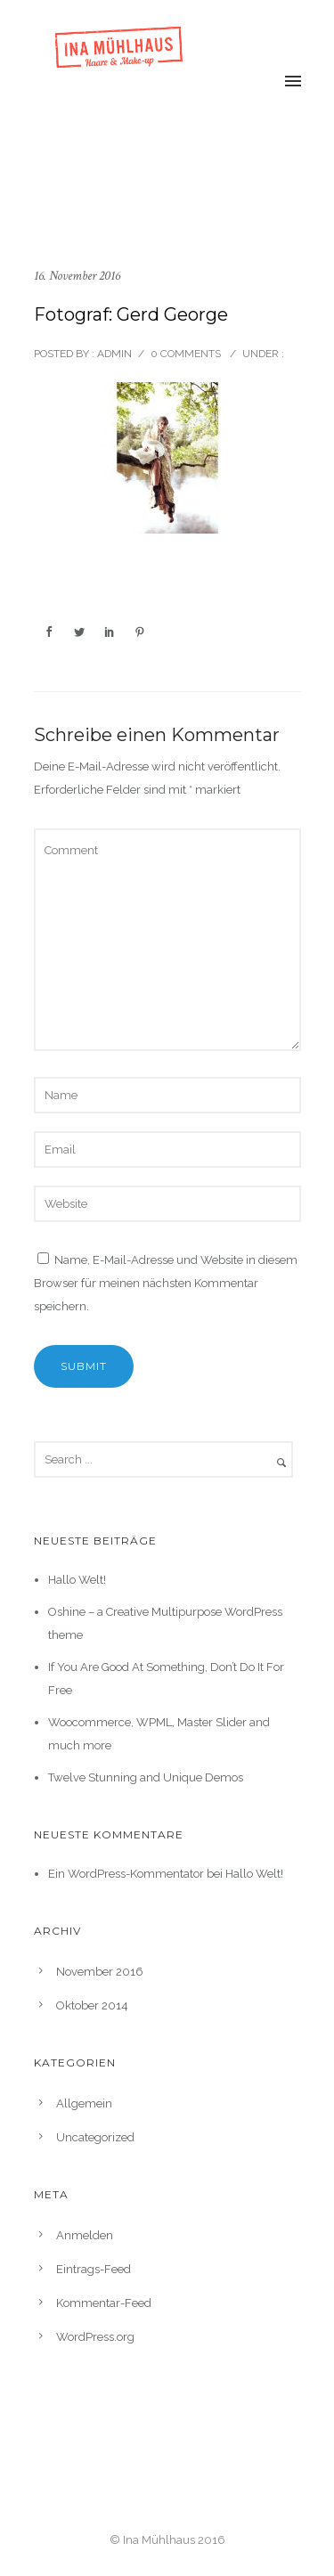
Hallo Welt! (77, 1579)
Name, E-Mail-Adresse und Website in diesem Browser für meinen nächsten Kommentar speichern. (165, 1283)
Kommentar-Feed (103, 2303)
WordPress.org (95, 2337)
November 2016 (99, 1971)
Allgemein (84, 2103)
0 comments (186, 353)
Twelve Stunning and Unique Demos (145, 1777)
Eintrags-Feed (93, 2269)
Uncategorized (95, 2137)
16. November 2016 (77, 275)
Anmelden (84, 2235)
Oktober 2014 (92, 2005)
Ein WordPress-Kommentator (126, 1873)
